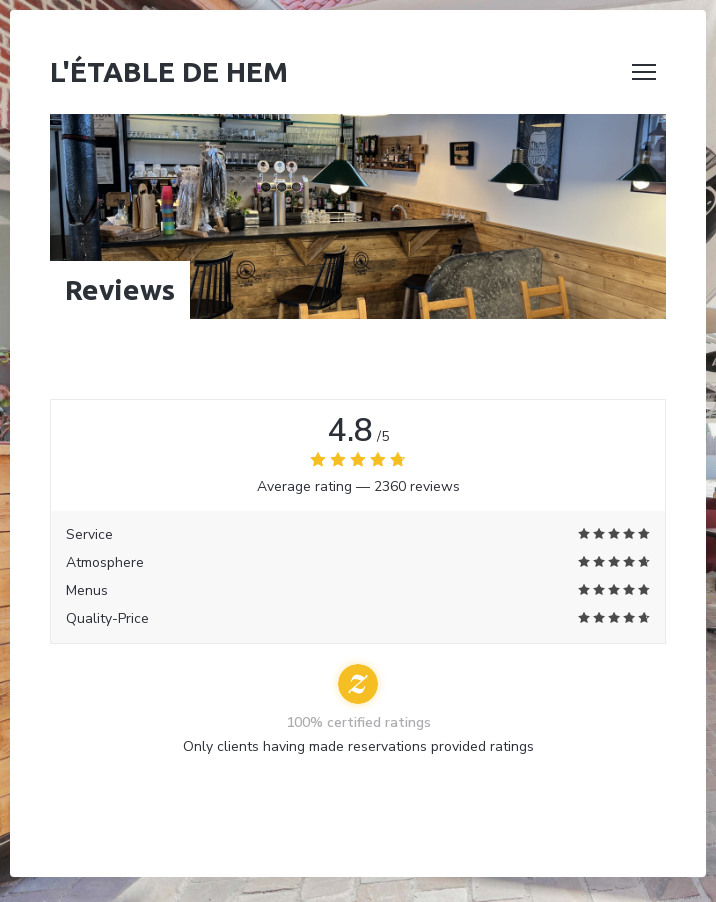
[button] (644, 72)
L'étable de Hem (169, 71)
